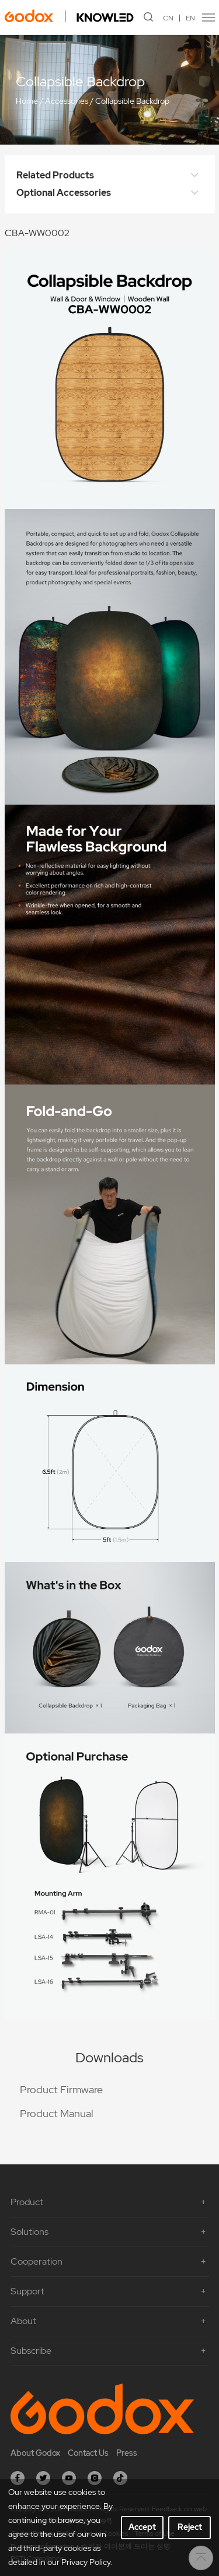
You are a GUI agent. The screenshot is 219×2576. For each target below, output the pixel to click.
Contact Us (88, 2453)
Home (27, 101)
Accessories (66, 101)
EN (190, 18)
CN (168, 18)
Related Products (109, 175)
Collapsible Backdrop (132, 101)
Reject (190, 2527)
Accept (142, 2527)
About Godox (35, 2453)
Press (126, 2453)
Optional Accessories (109, 193)
